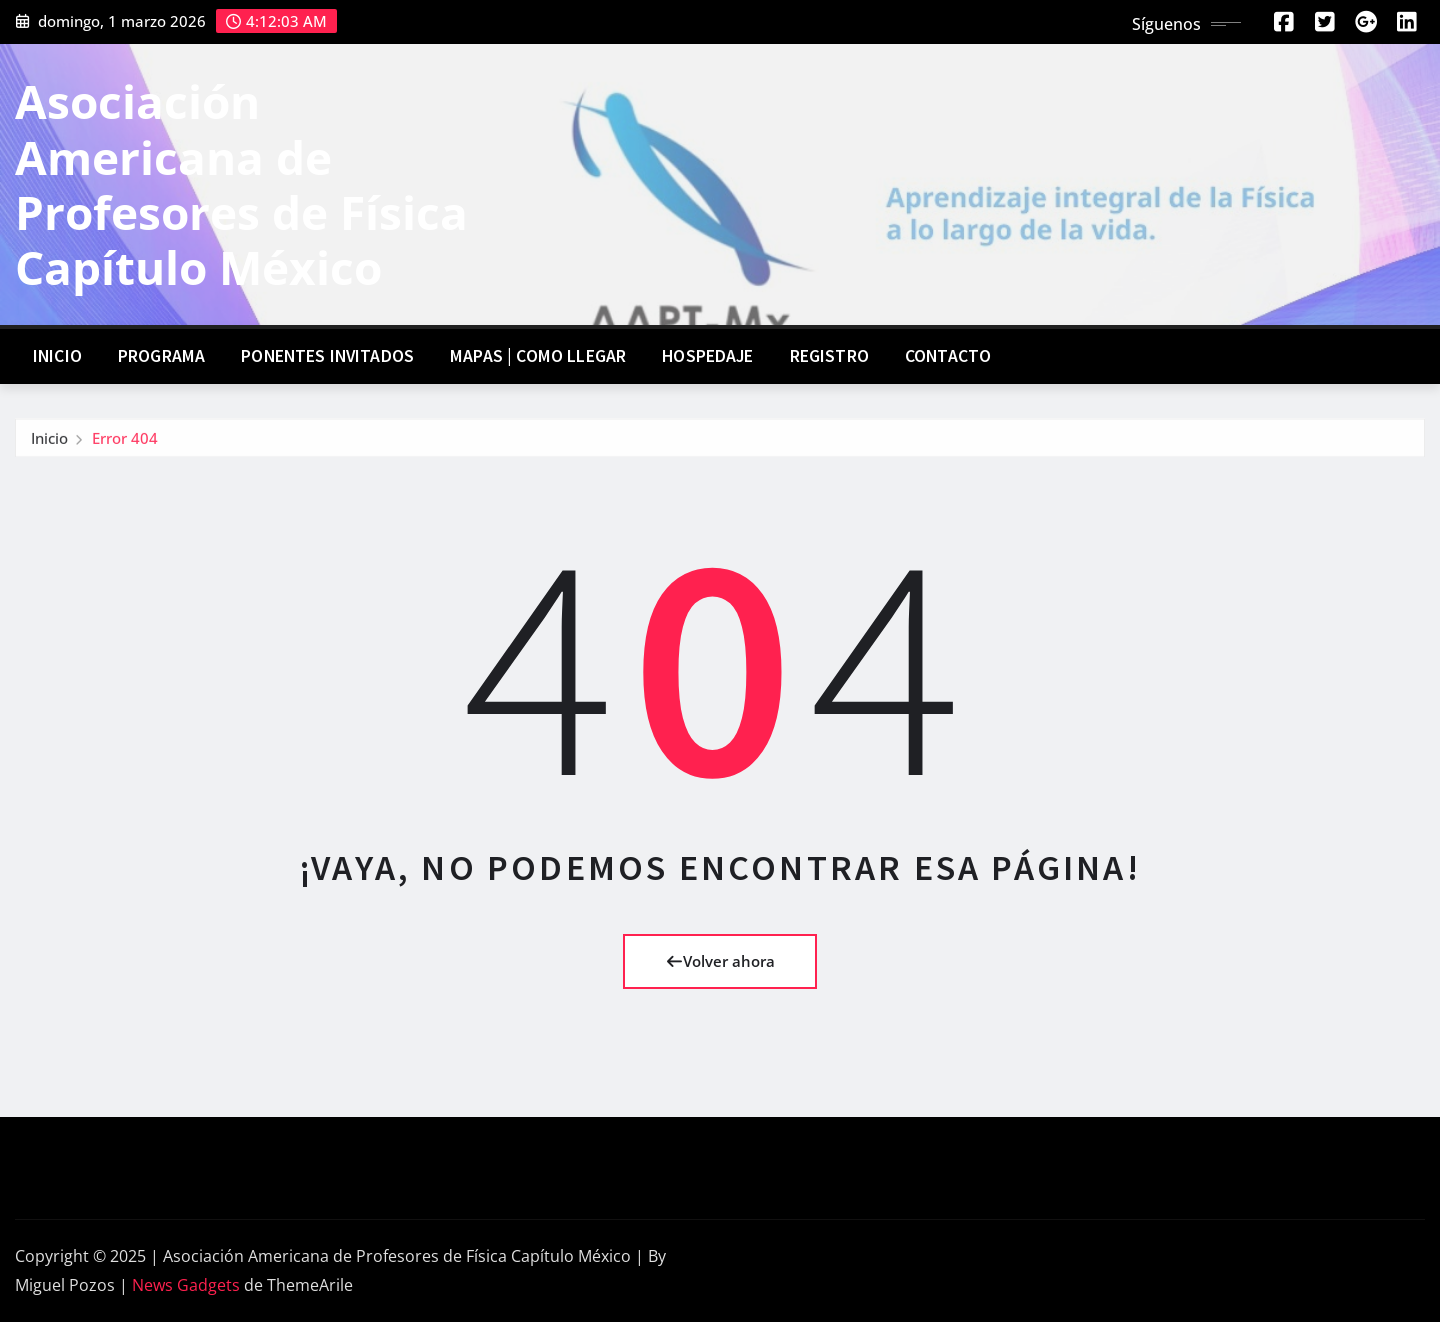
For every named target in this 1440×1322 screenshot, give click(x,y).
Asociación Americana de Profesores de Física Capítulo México (241, 184)
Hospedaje (707, 356)
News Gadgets (186, 1285)
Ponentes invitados (327, 356)
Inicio (57, 356)
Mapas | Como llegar (538, 356)
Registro (829, 356)
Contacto (948, 356)
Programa (161, 356)
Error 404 (125, 443)
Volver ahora (720, 961)
